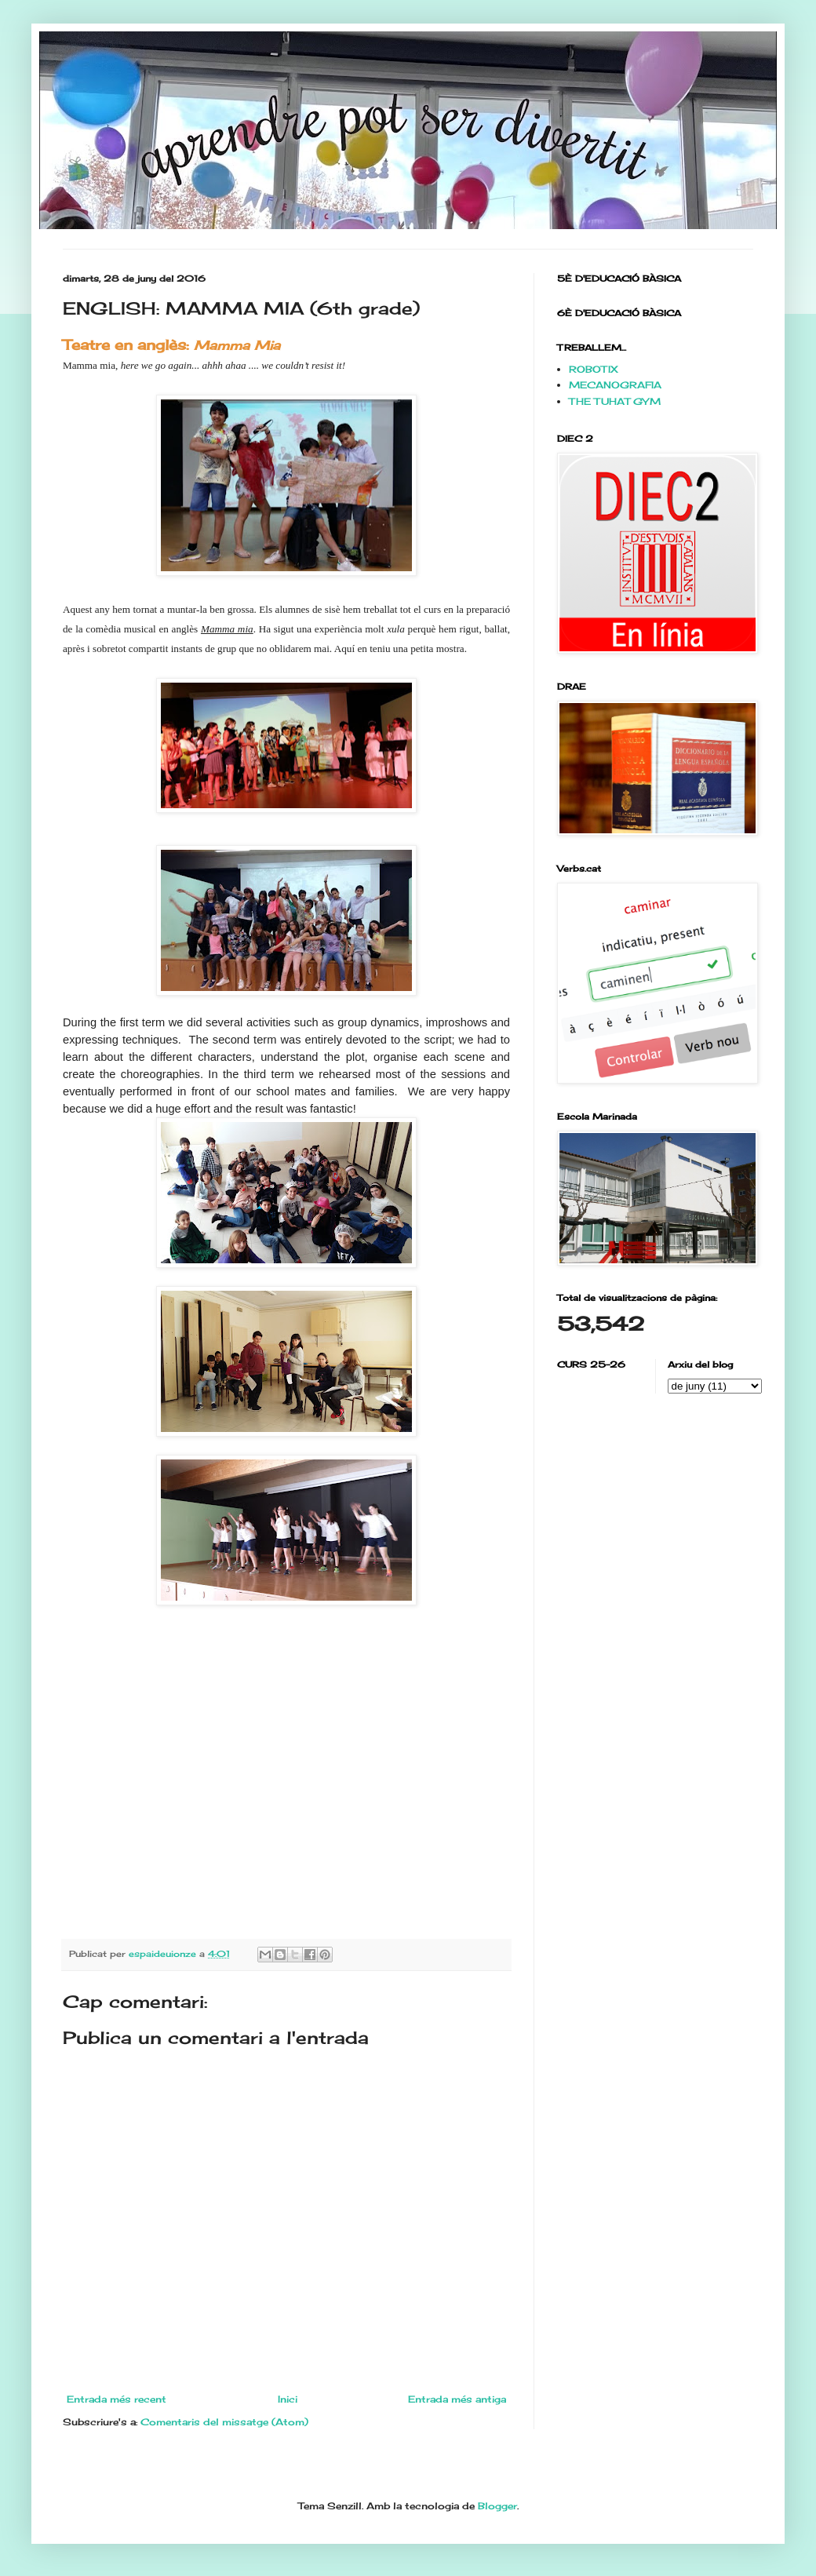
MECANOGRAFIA (615, 385)
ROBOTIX (593, 369)
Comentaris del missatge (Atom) (224, 2422)
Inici (287, 2399)
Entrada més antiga (457, 2399)
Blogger (497, 2506)
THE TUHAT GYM (615, 401)
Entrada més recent (116, 2399)
